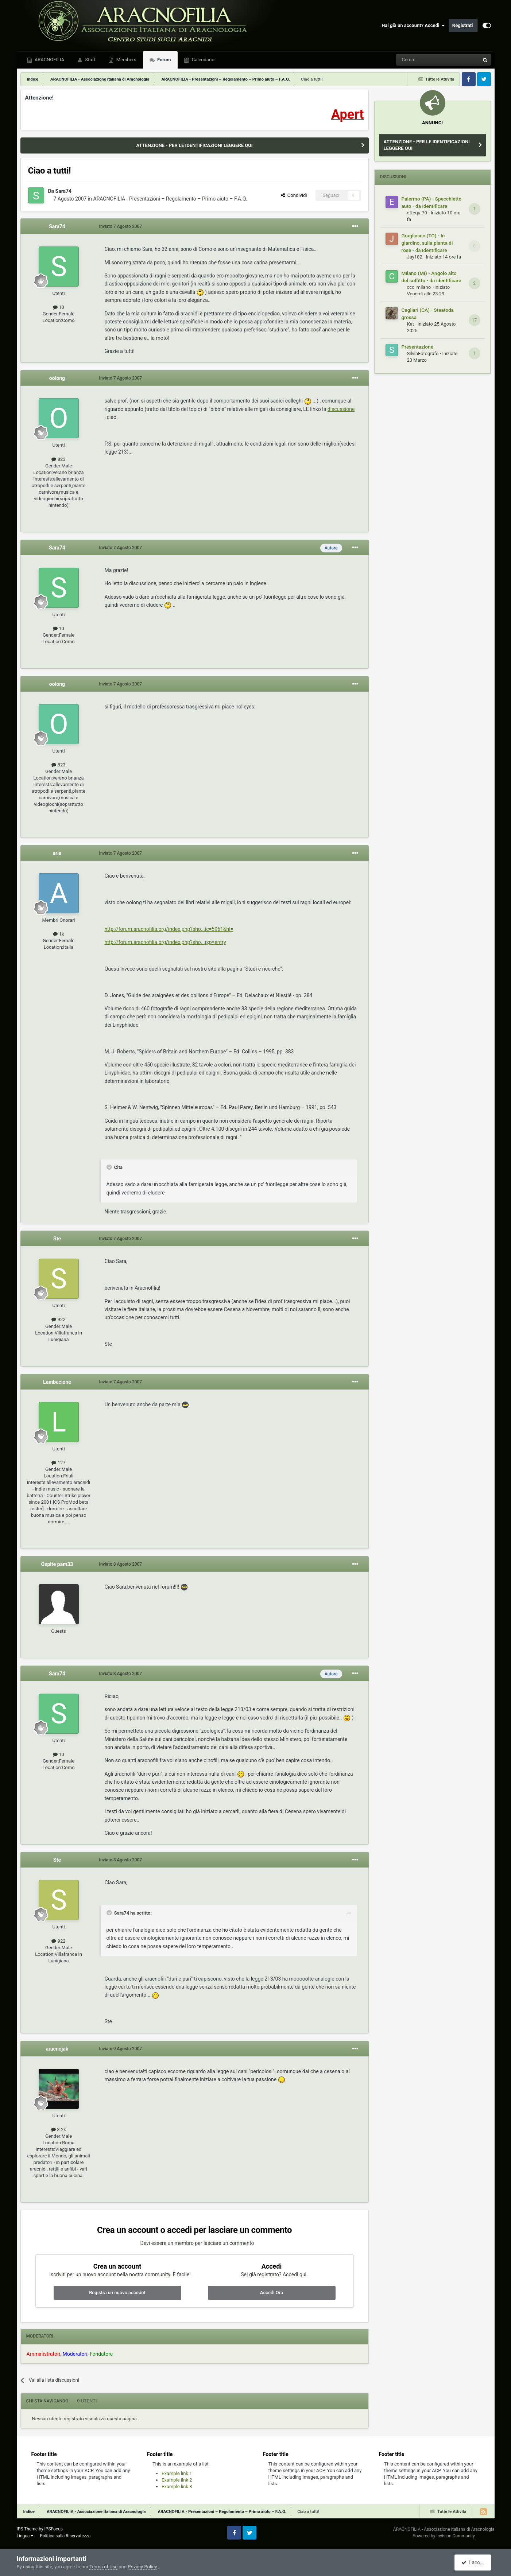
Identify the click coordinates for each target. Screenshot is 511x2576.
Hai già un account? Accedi (413, 25)
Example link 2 (177, 2480)
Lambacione (57, 1382)
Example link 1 (177, 2473)
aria (57, 853)
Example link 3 (177, 2486)
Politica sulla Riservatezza (65, 2535)
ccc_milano (419, 287)
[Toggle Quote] (110, 1167)
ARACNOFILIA (49, 59)
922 (58, 1319)
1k (58, 934)
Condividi (294, 195)
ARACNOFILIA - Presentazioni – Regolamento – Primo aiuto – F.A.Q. (170, 199)
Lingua (25, 2535)
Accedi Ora (271, 2292)
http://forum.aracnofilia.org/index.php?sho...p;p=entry (165, 942)
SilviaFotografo (423, 353)
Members (125, 59)
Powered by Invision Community (444, 2535)
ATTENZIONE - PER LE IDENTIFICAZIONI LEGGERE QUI (194, 145)
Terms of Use (103, 2566)
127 (58, 1462)
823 (58, 459)
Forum (163, 59)
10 (58, 307)
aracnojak (57, 2049)
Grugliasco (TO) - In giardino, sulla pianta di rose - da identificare (427, 243)
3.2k (58, 2129)
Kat (410, 324)
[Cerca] (418, 60)
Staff (89, 59)
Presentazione (418, 347)
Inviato (120, 226)
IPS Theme (27, 2529)
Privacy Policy (142, 2566)
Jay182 (414, 257)
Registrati (462, 25)
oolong (57, 378)
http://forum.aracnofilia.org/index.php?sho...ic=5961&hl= (169, 929)
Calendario (202, 59)
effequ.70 (417, 212)
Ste (57, 1239)
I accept (474, 2562)
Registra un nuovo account (117, 2292)
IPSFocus (53, 2529)
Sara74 (63, 191)
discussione (341, 409)
